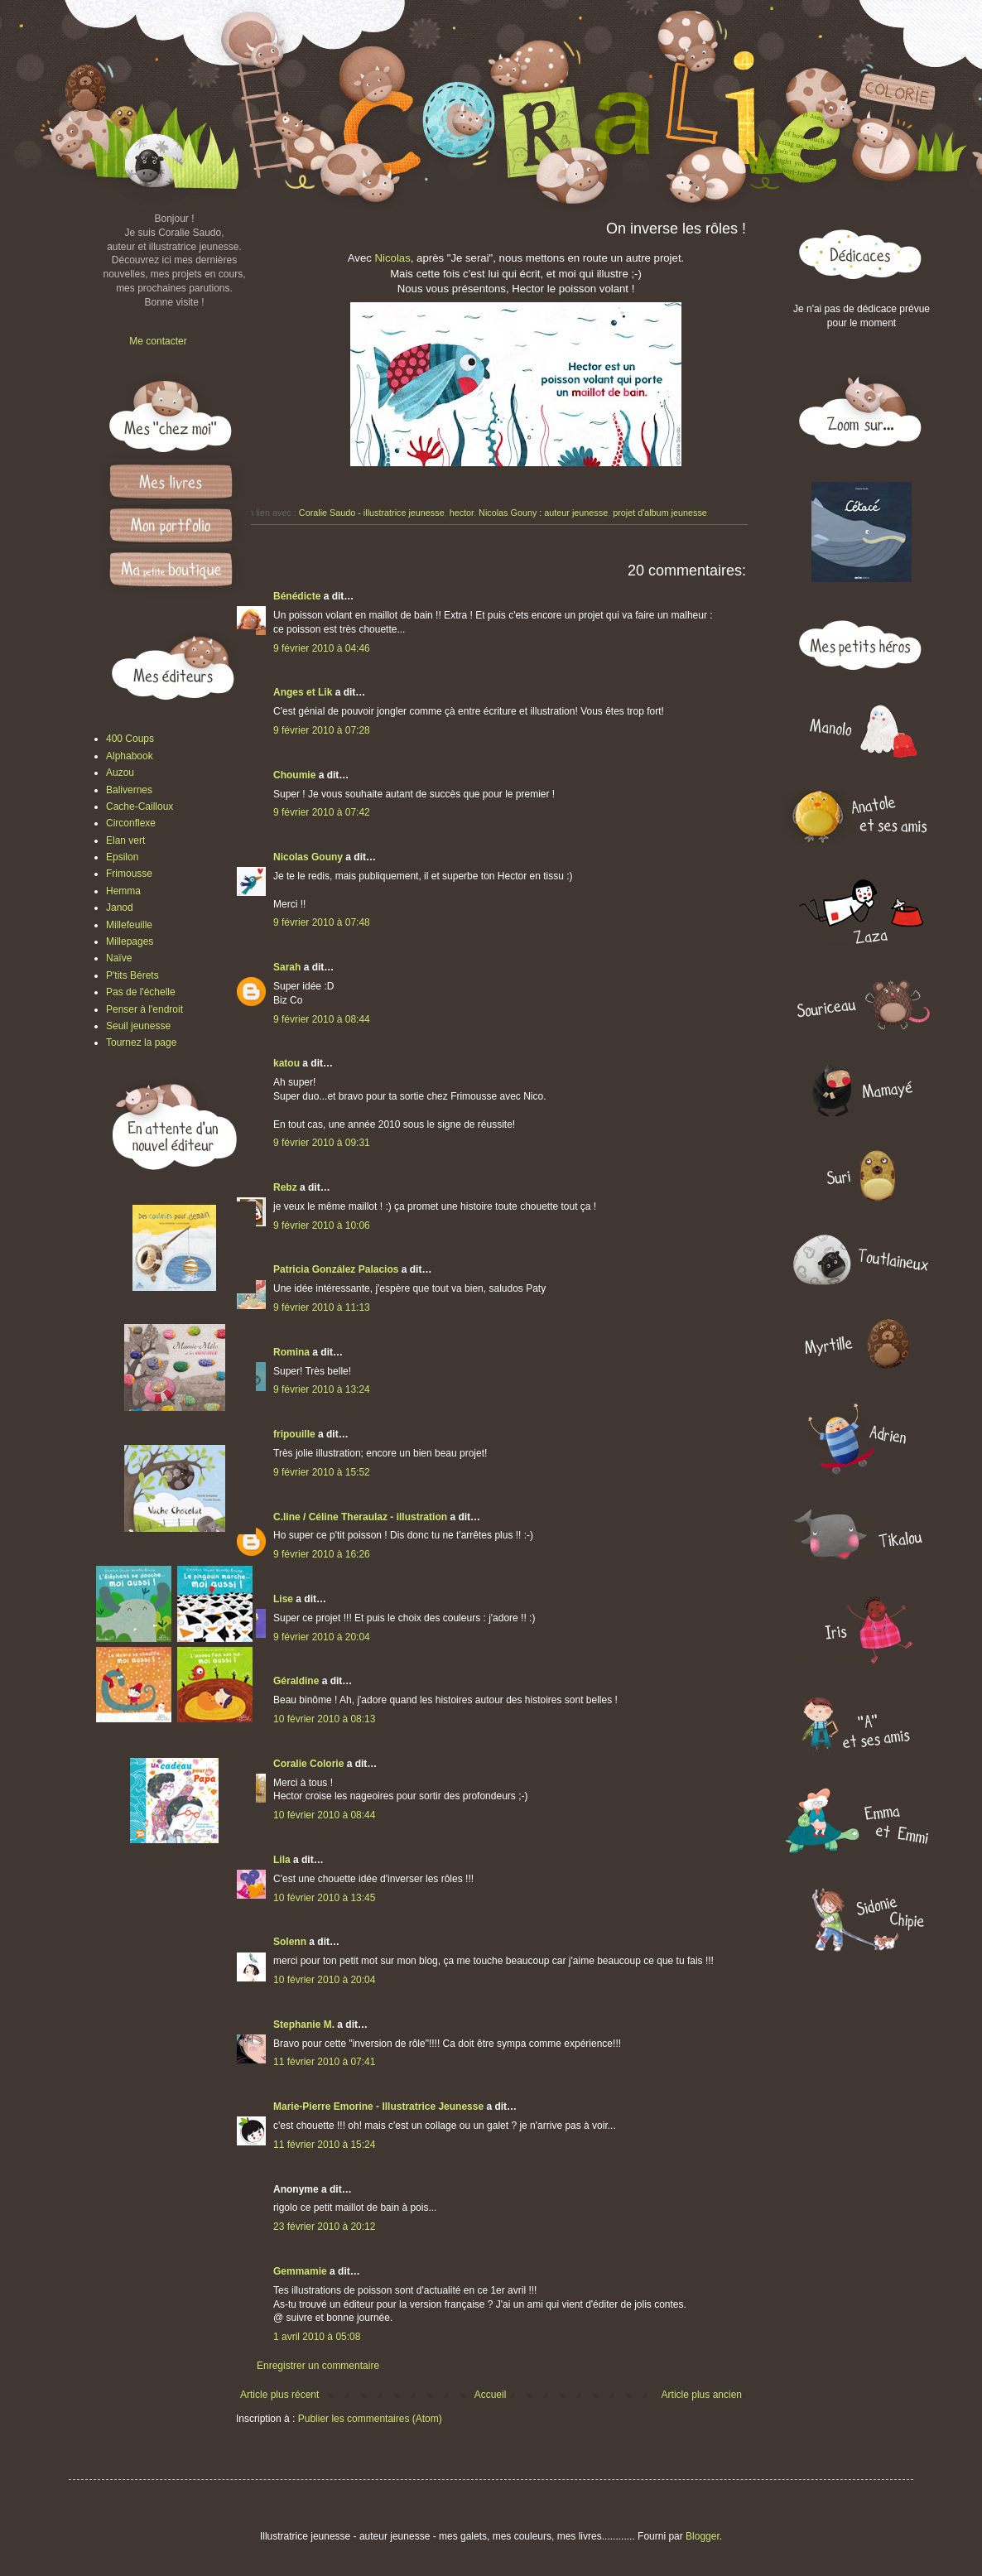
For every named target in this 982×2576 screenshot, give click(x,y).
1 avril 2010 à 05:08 (316, 2336)
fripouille (294, 1434)
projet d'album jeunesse (660, 513)
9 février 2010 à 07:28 (321, 730)
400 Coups (130, 738)
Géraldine (296, 1681)
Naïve (119, 958)
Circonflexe (131, 823)
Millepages (129, 941)
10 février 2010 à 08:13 (324, 1719)
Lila (282, 1860)
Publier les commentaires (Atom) (370, 2418)
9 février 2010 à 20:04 (321, 1637)
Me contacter (157, 341)
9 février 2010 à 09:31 (321, 1142)
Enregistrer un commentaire (318, 2365)
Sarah (287, 967)
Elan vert (125, 840)
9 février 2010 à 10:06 (321, 1225)
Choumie (294, 775)
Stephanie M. (304, 2024)
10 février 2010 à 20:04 (324, 1980)
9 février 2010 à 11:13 (321, 1307)
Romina (291, 1352)
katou (286, 1063)
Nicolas (393, 258)
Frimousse (129, 873)
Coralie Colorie (308, 1763)
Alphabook (129, 756)
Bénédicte (296, 596)
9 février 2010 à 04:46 (321, 648)
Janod (119, 907)
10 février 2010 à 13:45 (324, 1898)
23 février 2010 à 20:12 (324, 2226)
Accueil (490, 2394)
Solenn (289, 1942)
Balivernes (129, 790)
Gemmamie (300, 2271)
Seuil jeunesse (138, 1026)
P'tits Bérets (132, 975)
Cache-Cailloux (139, 806)
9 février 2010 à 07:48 (321, 922)
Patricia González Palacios (335, 1269)
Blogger (703, 2536)
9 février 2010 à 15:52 (321, 1472)
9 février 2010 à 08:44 (321, 1019)
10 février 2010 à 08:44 (324, 1815)
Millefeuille (129, 925)
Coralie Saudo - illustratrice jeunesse (372, 513)
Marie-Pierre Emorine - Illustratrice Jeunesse (378, 2106)
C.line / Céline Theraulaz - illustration (361, 1517)
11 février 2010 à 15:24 (324, 2144)
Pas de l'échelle (141, 992)
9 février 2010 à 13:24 (321, 1389)
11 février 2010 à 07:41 (324, 2062)
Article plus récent (279, 2394)
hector (462, 513)
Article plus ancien (702, 2394)
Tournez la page (141, 1042)
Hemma (123, 891)
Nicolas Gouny (308, 857)
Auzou (120, 772)
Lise (283, 1599)
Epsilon (122, 857)
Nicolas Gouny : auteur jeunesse (543, 513)
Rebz (285, 1187)
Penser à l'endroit (144, 1009)
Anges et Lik (302, 692)
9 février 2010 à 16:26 (321, 1554)
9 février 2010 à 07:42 (321, 812)
